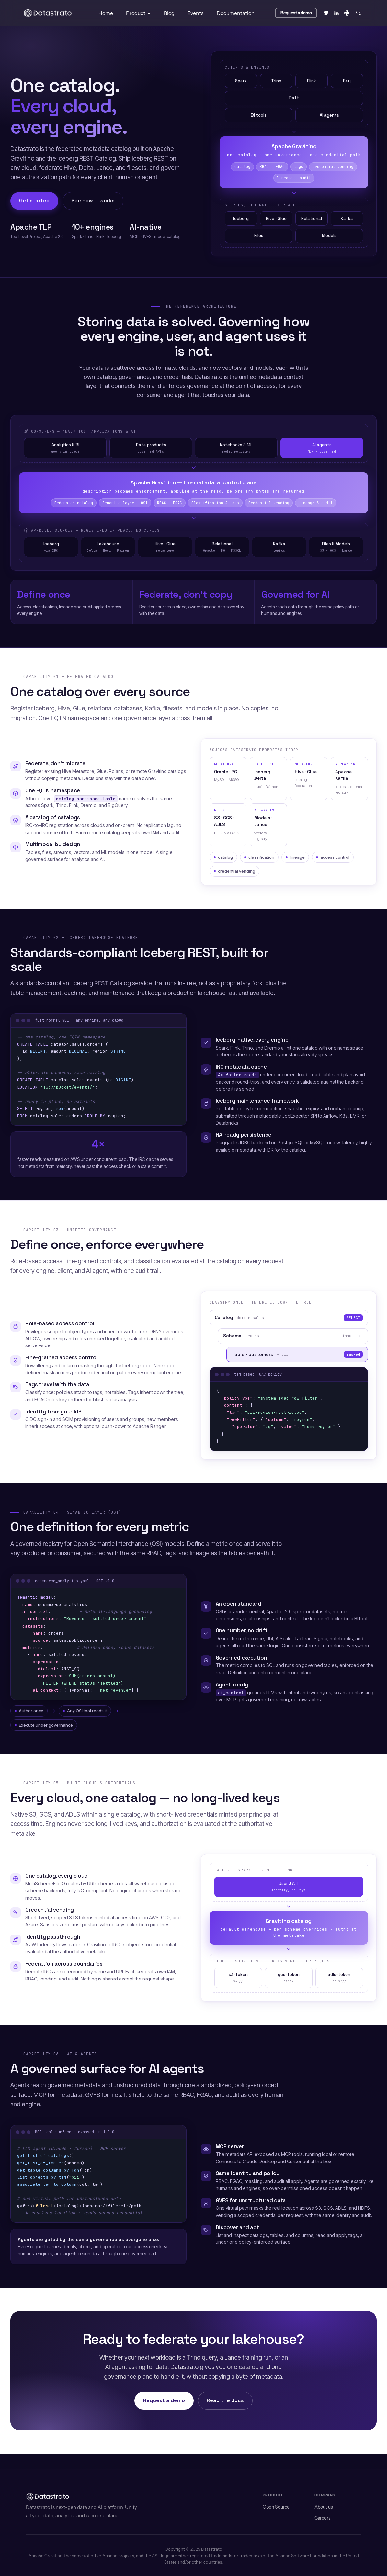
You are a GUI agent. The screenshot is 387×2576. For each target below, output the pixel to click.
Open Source (276, 2507)
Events (196, 13)
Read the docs (225, 2400)
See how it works (93, 200)
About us (323, 2507)
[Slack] (347, 13)
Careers (322, 2518)
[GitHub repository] (326, 13)
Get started (34, 200)
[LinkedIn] (336, 13)
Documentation (236, 13)
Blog (169, 13)
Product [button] (135, 13)
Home (105, 13)
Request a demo (164, 2400)
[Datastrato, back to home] (48, 13)
